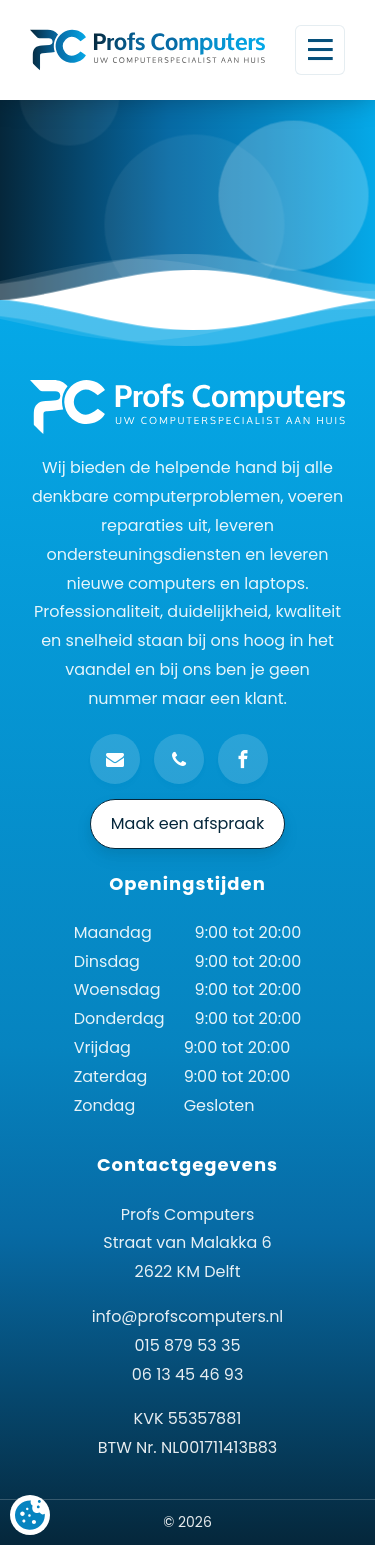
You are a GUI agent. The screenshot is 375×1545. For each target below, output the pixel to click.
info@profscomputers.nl (188, 1316)
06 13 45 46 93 (188, 1374)
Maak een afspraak (187, 823)
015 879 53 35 (188, 1345)
